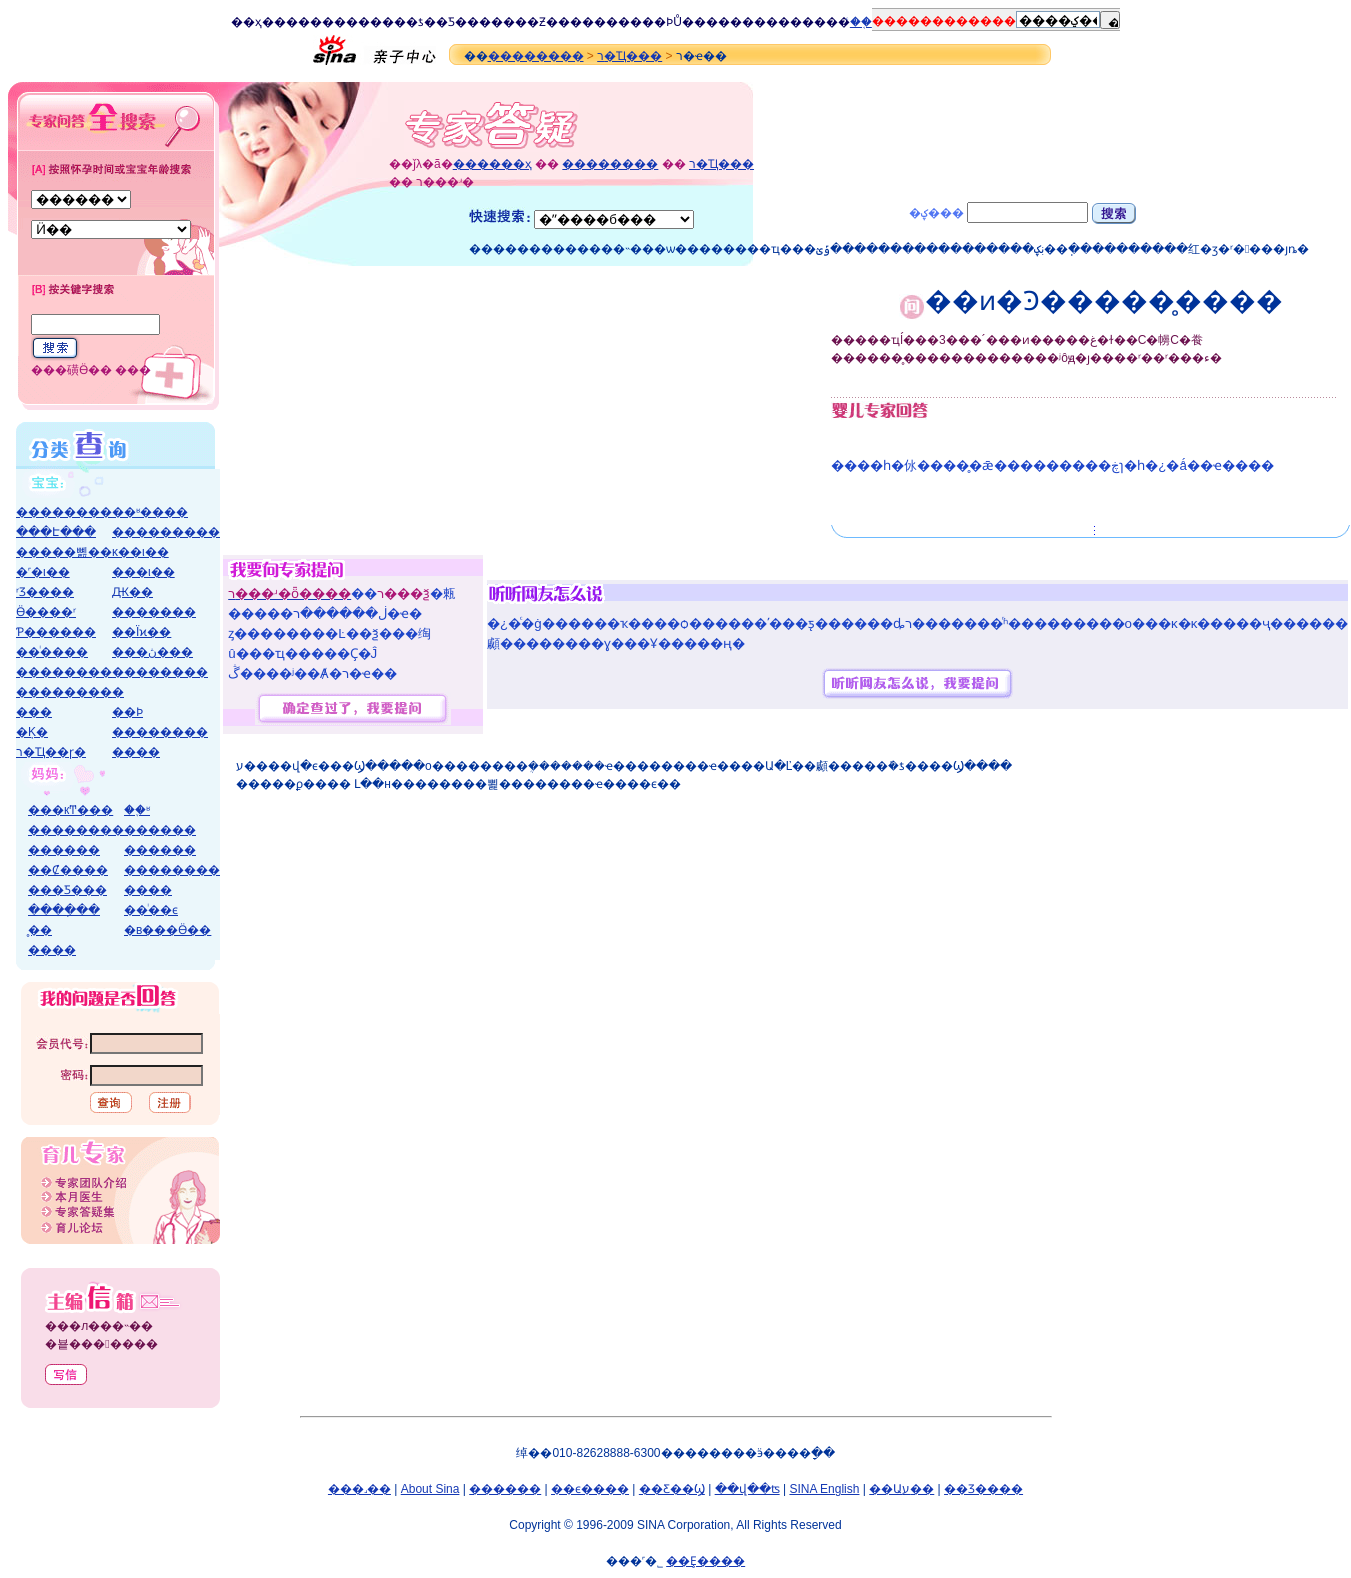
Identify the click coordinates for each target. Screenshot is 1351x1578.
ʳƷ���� (45, 592)
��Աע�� (901, 1489)
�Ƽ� (451, 22)
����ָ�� (64, 910)
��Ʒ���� (983, 1489)
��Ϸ (657, 22)
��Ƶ (530, 22)
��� (34, 712)
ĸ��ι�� (140, 552)
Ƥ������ (56, 632)
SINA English (824, 1489)
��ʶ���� (150, 512)
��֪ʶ (137, 810)
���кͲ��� (70, 810)
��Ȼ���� (68, 870)
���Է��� (56, 532)
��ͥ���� (52, 652)
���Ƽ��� (67, 890)
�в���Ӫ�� (167, 930)
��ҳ (246, 22)
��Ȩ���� (705, 1561)
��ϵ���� (590, 1489)
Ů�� (689, 22)
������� (154, 612)
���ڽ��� (152, 652)
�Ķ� (32, 732)
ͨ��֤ (861, 22)
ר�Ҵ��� (629, 56)
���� (286, 22)
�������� (536, 56)
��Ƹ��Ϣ (672, 1489)
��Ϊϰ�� (141, 632)
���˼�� (359, 1489)
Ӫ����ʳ (46, 612)
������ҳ (492, 164)
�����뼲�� (64, 552)
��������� (166, 532)
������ (160, 830)
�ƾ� (421, 22)
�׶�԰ (118, 692)
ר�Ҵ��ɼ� (51, 752)
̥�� (40, 930)
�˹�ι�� (43, 572)
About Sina (430, 1489)
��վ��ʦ (747, 1489)
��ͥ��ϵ (151, 910)
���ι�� (143, 572)
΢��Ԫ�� (132, 592)
